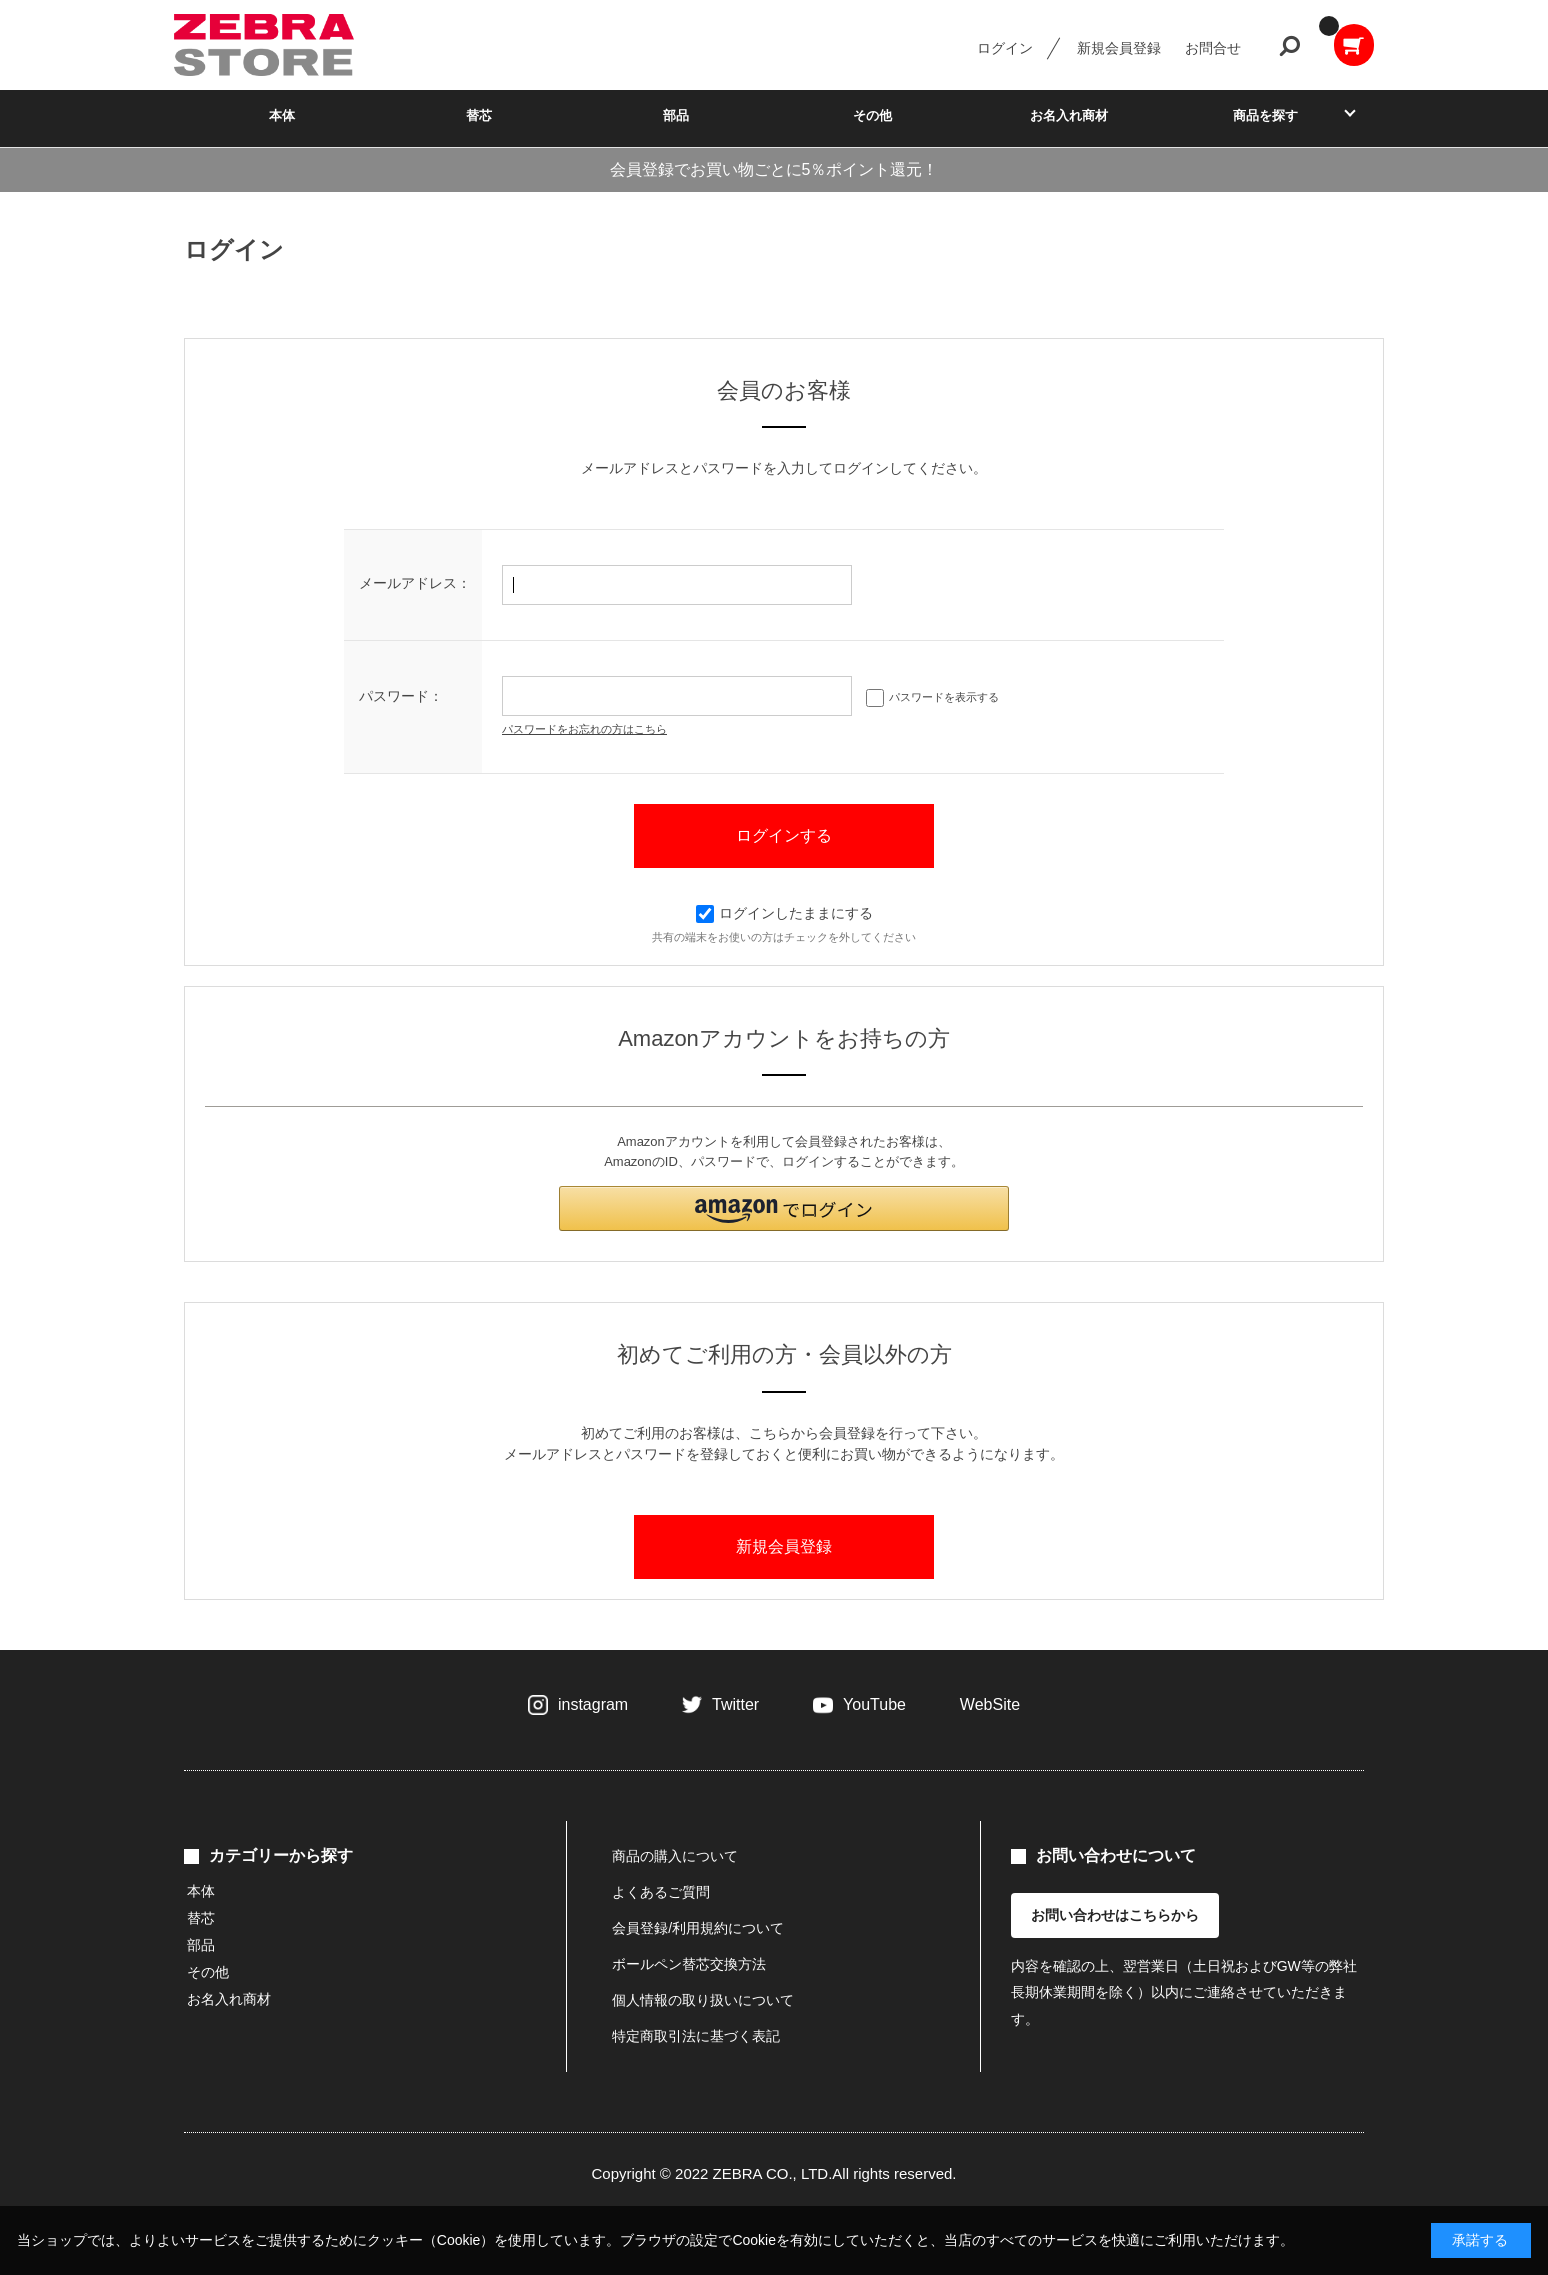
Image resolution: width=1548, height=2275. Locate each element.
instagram (593, 1704)
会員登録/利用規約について (698, 1928)
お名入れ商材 (1069, 115)
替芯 (479, 115)
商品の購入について (675, 1856)
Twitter (735, 1704)
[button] (784, 1208)
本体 (282, 115)
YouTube (874, 1704)
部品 (676, 115)
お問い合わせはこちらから (1115, 1915)
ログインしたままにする (784, 913)
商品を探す (1265, 115)
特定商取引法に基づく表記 (696, 2036)
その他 (872, 115)
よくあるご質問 (661, 1892)
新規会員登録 (1119, 48)
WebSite (990, 1704)
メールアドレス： (415, 583)
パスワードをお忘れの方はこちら (584, 729)
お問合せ (1213, 48)
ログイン (1005, 48)
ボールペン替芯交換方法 (689, 1964)
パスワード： (401, 696)
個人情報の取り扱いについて (703, 2000)
